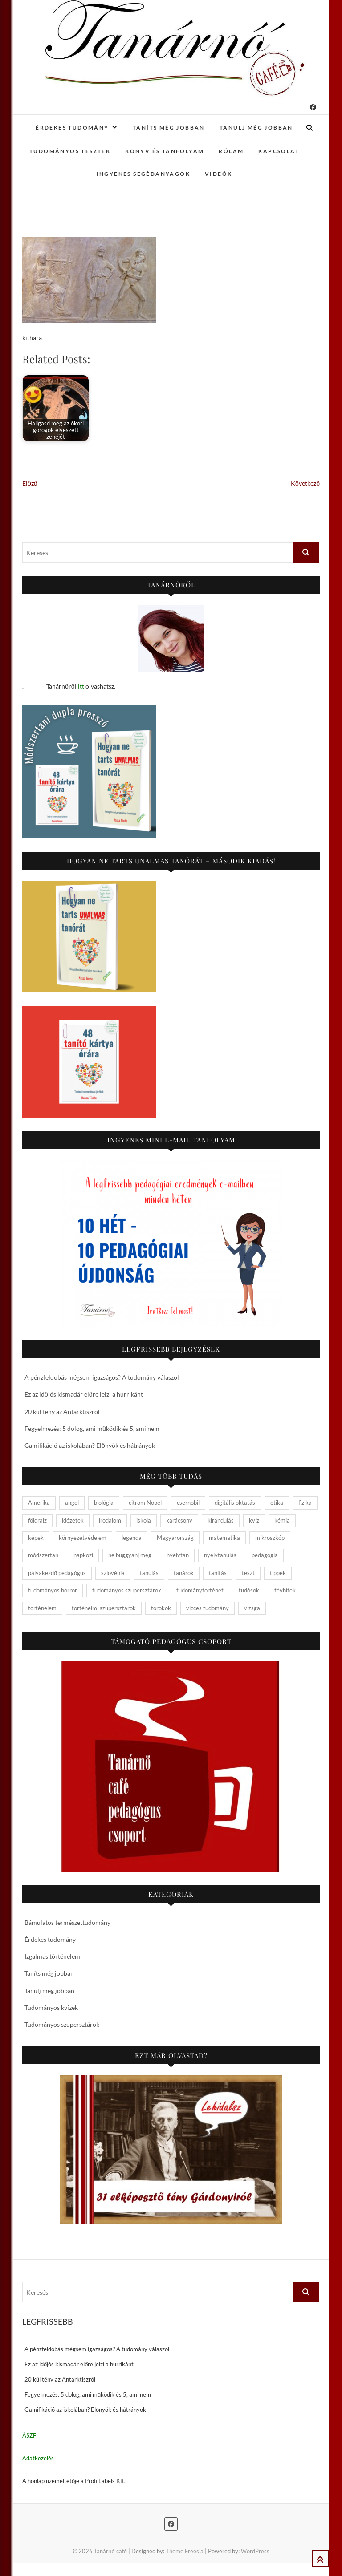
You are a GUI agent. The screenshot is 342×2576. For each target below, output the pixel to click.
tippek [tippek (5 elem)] (278, 1572)
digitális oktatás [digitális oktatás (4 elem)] (235, 1502)
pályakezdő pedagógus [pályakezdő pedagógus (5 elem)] (57, 1572)
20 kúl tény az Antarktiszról (62, 1411)
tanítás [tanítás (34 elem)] (218, 1572)
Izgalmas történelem (52, 1956)
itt (81, 686)
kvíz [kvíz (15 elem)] (254, 1520)
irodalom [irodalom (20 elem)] (110, 1520)
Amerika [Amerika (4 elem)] (39, 1502)
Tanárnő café (110, 2551)
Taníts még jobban (169, 127)
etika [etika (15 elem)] (276, 1502)
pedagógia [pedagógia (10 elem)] (265, 1555)
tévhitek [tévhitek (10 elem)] (285, 1590)
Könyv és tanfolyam (164, 151)
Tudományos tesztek (69, 151)
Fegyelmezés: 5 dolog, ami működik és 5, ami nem (91, 1428)
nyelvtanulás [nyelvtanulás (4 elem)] (220, 1555)
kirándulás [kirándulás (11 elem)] (221, 1520)
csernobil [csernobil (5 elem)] (188, 1502)
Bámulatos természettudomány (67, 1922)
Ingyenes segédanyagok (143, 173)
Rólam (231, 151)
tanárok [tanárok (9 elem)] (184, 1572)
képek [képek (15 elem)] (36, 1537)
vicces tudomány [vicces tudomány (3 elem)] (207, 1608)
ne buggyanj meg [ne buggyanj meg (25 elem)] (129, 1555)
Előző (29, 483)
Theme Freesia (185, 2551)
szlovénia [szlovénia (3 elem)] (113, 1572)
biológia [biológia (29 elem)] (104, 1502)
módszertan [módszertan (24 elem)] (43, 1555)
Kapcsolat (278, 151)
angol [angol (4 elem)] (72, 1502)
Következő (305, 483)
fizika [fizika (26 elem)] (305, 1502)
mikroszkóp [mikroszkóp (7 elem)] (270, 1537)
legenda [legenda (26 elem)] (132, 1537)
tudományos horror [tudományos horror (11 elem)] (52, 1590)
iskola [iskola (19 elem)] (143, 1520)
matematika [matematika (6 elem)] (224, 1537)
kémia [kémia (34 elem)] (282, 1520)
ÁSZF (29, 2435)
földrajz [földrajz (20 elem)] (37, 1520)
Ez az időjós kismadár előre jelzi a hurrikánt (83, 1394)
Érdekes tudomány (72, 127)
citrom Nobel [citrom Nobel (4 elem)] (145, 1502)
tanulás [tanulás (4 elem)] (149, 1572)
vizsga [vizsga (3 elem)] (252, 1608)
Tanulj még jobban (256, 127)
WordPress (255, 2551)
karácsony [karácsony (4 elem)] (179, 1520)
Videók (218, 173)
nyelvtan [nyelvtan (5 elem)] (178, 1555)
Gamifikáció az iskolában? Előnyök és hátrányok (89, 1445)
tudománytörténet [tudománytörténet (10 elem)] (200, 1590)
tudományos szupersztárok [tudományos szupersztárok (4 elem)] (126, 1590)
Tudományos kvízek (51, 2007)
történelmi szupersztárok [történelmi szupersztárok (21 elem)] (104, 1608)
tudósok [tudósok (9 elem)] (249, 1590)
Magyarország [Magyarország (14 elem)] (175, 1537)
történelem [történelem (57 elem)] (42, 1608)
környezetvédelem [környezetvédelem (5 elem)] (82, 1537)
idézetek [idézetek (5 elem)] (73, 1520)
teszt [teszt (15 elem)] (248, 1572)
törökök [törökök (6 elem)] (161, 1608)
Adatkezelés (38, 2458)
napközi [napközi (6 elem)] (83, 1555)
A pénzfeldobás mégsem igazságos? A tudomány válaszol (101, 1377)
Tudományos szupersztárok (61, 2024)
